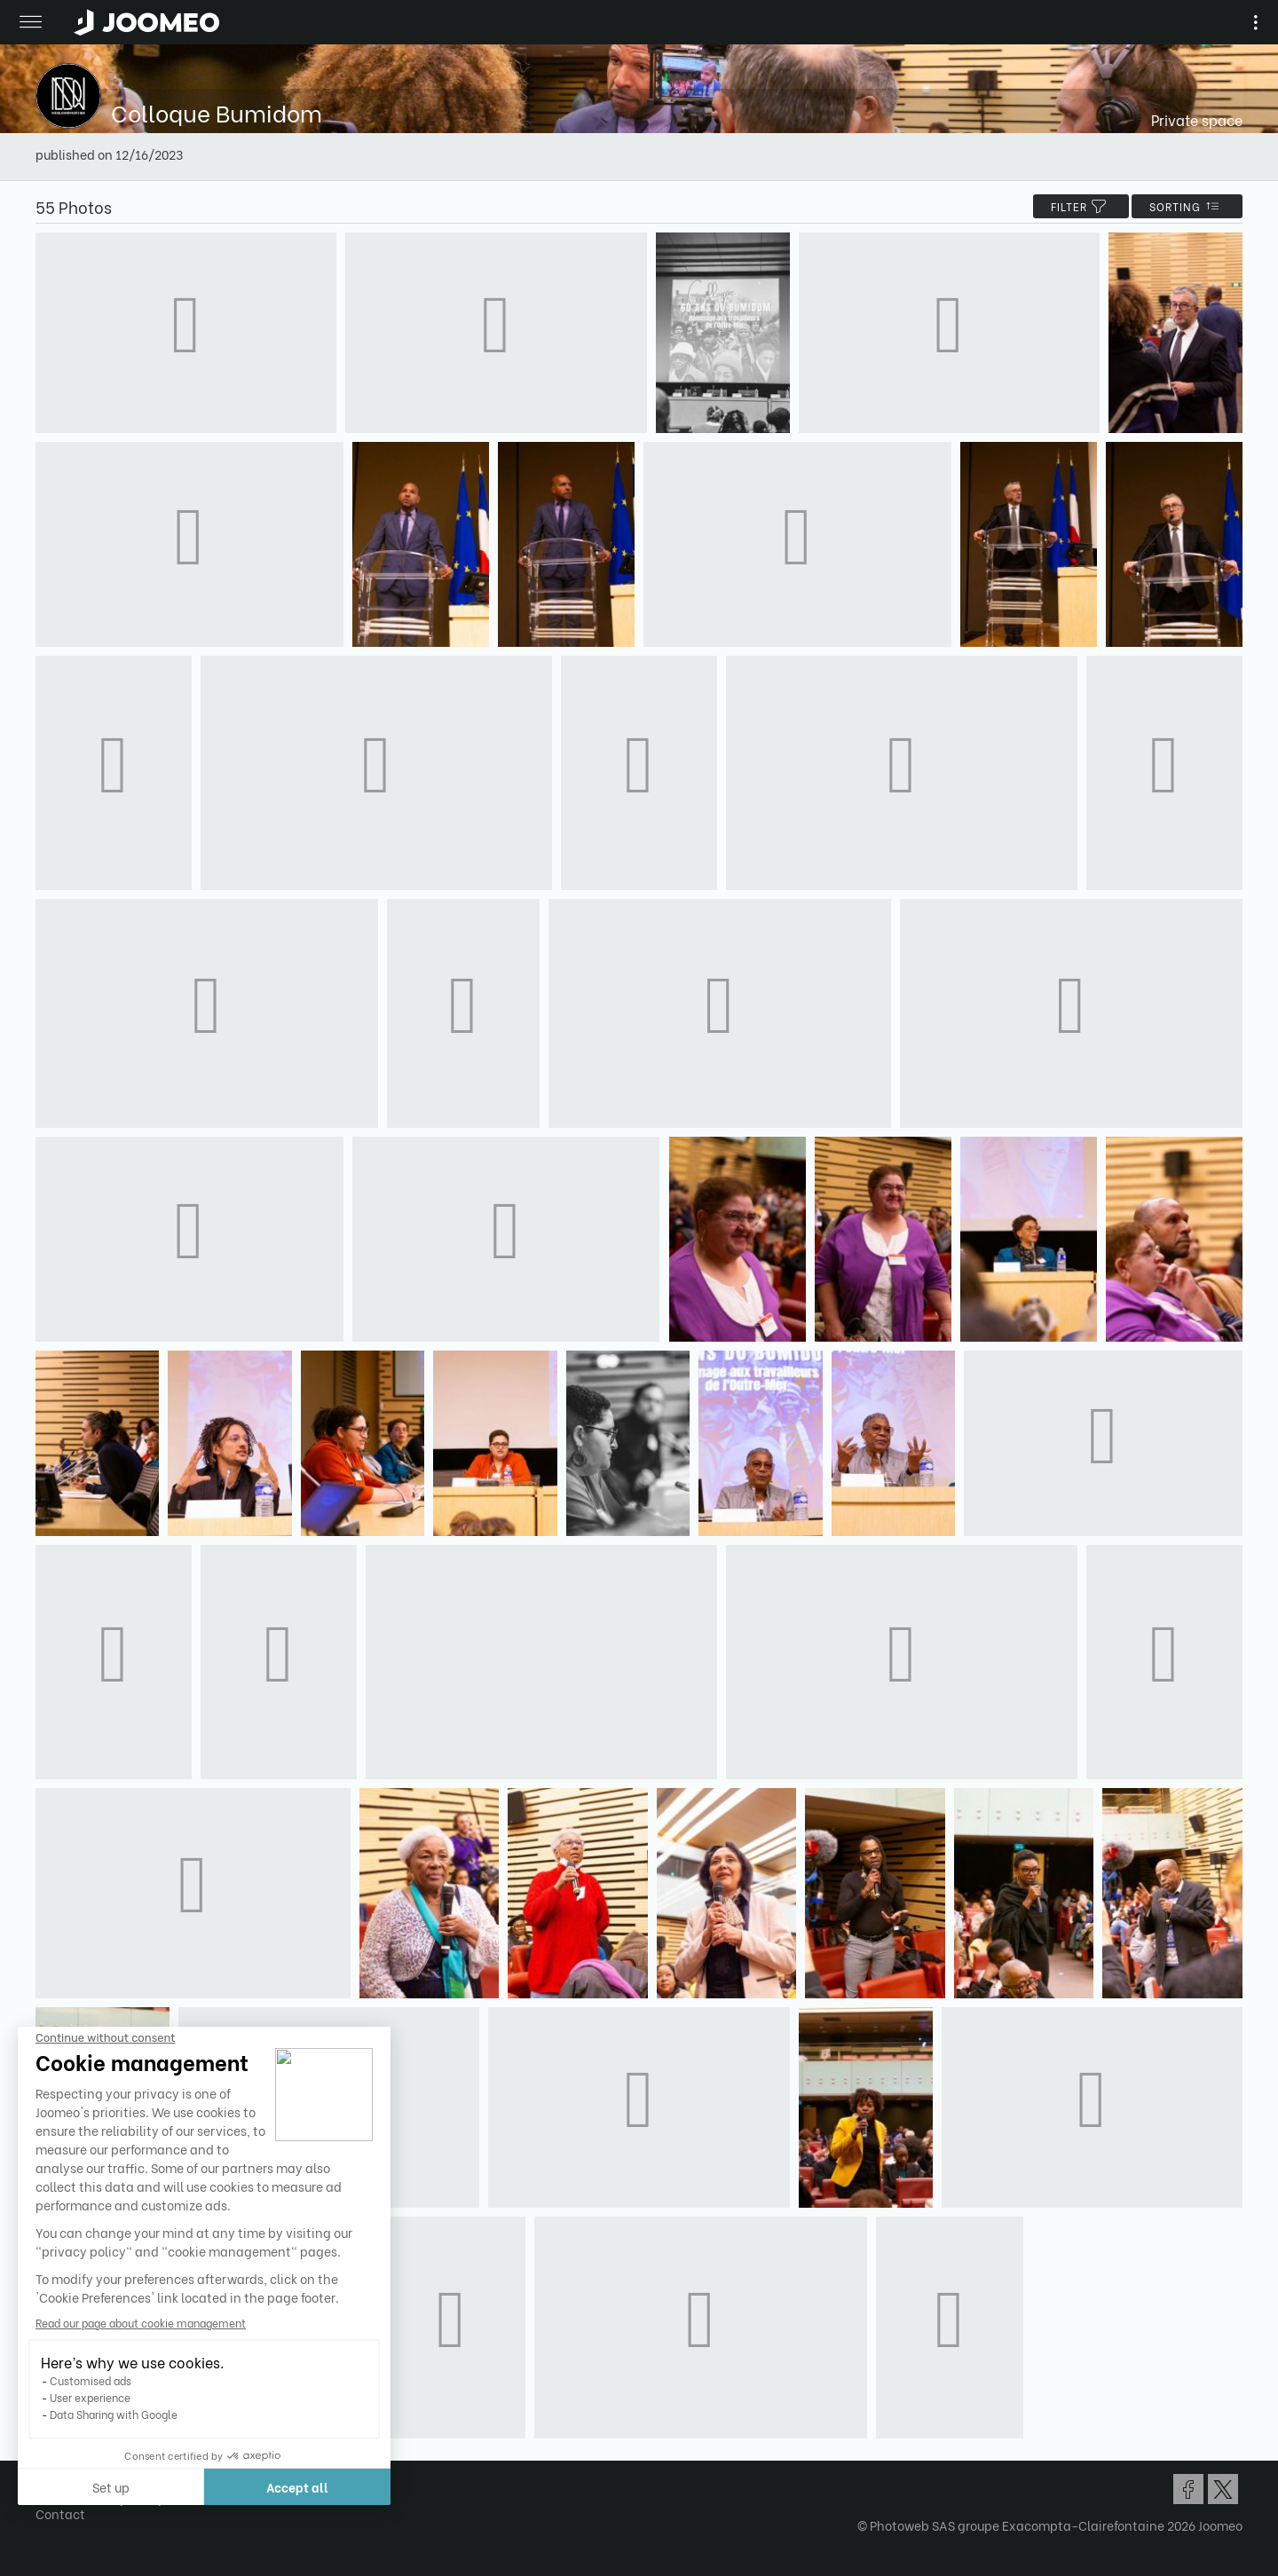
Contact (60, 2513)
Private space (1196, 119)
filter (1081, 206)
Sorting (1187, 206)
